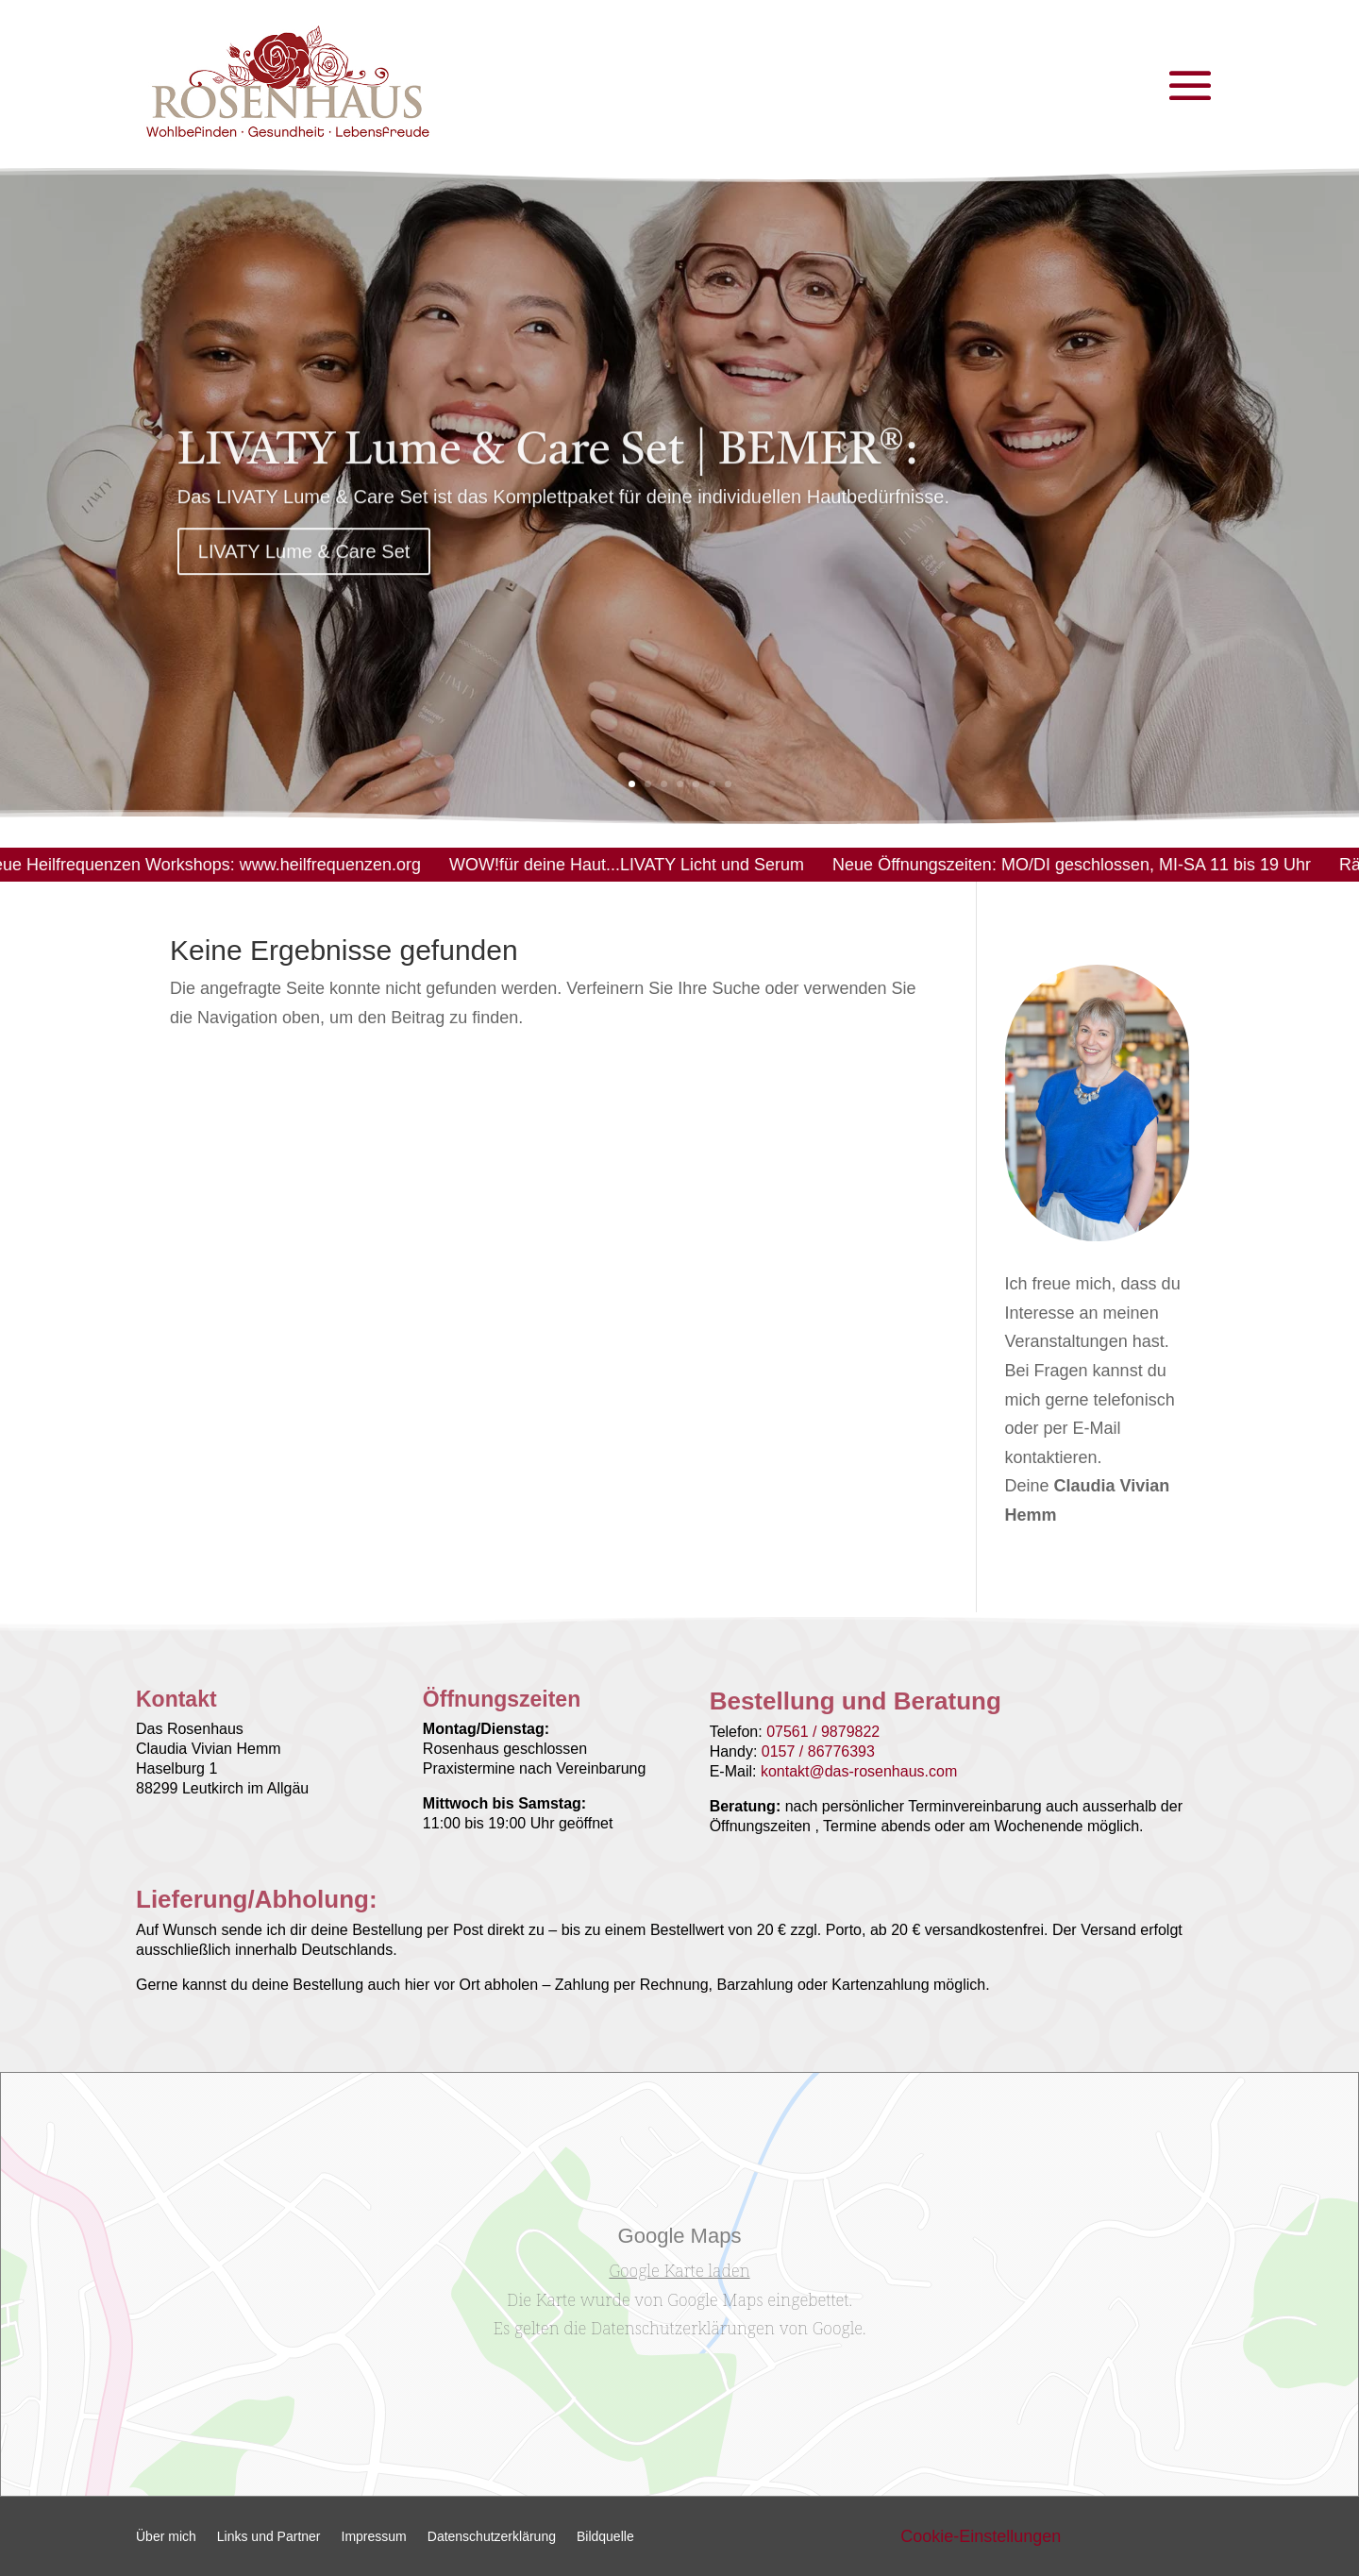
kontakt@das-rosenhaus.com (859, 1771)
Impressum (374, 2537)
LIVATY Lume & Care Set (304, 574)
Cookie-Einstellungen (980, 2536)
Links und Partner (269, 2537)
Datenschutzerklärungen (682, 2327)
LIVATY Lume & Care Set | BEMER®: (547, 474)
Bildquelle (605, 2537)
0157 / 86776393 (818, 1751)
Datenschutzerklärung (492, 2537)
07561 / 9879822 (823, 1732)
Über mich (166, 2537)
